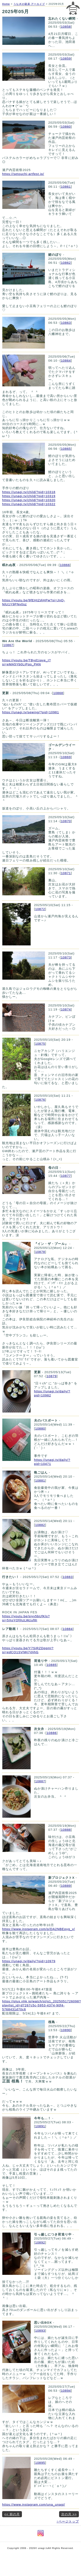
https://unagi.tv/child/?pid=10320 (28, 500)
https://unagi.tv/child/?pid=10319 (28, 496)
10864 (66, 360)
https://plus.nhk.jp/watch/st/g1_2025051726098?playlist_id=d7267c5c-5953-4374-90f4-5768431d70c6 (41, 2005)
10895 (40, 2462)
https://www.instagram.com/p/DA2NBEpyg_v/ (38, 1929)
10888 (66, 1829)
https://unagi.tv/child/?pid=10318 (28, 492)
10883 (68, 1577)
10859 (66, 58)
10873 (66, 957)
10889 (66, 1885)
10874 (66, 1009)
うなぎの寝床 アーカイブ (29, 4)
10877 (66, 1175)
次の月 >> (69, 2514)
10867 (8, 645)
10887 (40, 1781)
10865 (66, 448)
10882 (40, 1525)
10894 (66, 2390)
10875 (40, 1043)
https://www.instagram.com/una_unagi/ (33, 2504)
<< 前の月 (12, 2514)
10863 (66, 322)
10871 (66, 873)
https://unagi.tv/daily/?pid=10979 (28, 1961)
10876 (40, 1099)
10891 (40, 2126)
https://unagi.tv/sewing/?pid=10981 (30, 712)
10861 (66, 186)
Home (6, 4)
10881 (40, 1480)
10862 (66, 262)
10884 (68, 1629)
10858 (66, 26)
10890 (66, 2030)
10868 (58, 693)
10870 (66, 821)
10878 (40, 1252)
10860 (66, 126)
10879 (52, 1376)
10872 (40, 909)
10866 (65, 565)
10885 (52, 1665)
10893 (40, 2330)
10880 (40, 1428)
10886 (52, 1733)
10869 (66, 757)
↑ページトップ (68, 2521)
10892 (40, 2242)
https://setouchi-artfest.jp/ (23, 174)
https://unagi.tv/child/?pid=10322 (28, 504)
